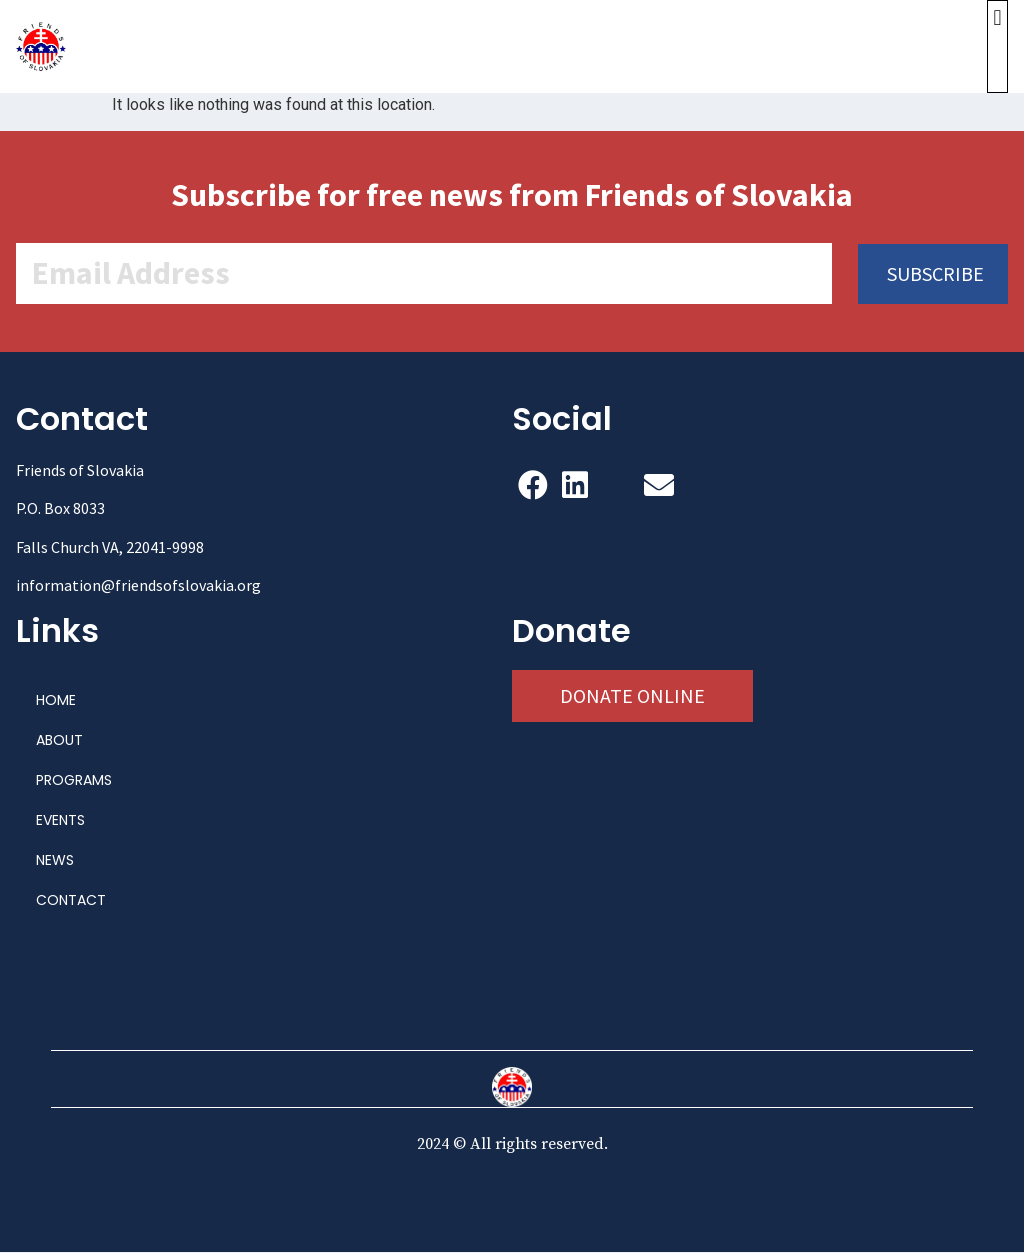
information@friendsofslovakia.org (138, 586)
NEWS (55, 861)
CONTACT (71, 901)
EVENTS (60, 821)
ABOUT (59, 741)
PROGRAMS (74, 781)
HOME (56, 701)
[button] (997, 46)
